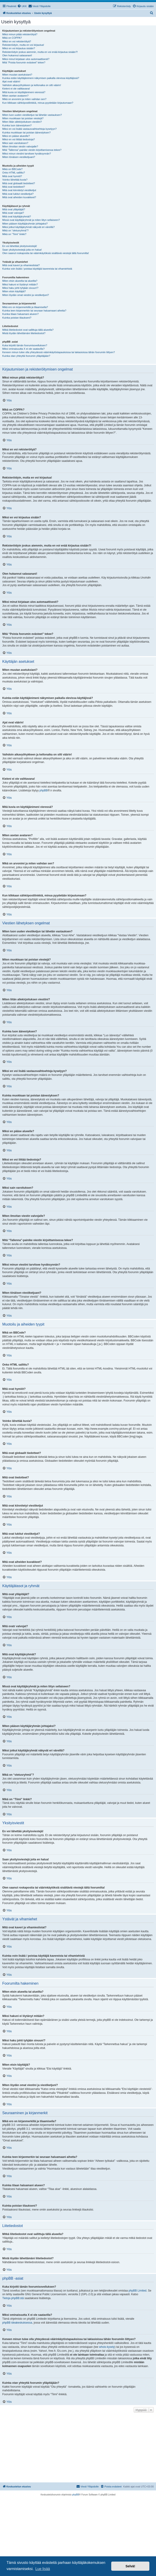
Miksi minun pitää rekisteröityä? (19, 34)
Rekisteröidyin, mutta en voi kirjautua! (23, 44)
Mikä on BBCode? (12, 169)
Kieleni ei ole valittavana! (16, 88)
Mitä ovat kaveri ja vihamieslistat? (21, 265)
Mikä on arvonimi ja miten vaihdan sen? (24, 99)
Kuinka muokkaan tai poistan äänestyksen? (26, 132)
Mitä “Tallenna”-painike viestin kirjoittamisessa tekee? (31, 150)
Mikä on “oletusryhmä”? (15, 230)
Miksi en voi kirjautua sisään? (18, 48)
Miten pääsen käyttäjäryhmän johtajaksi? (25, 223)
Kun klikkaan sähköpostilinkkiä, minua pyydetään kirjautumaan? (37, 102)
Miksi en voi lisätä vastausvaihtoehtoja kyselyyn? (29, 128)
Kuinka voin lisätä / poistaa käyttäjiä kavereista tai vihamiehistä (37, 268)
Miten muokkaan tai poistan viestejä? (22, 118)
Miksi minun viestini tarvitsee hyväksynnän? (26, 153)
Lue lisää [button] (42, 2569)
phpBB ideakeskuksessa (17, 2322)
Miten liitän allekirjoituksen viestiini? (22, 121)
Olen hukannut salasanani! (17, 55)
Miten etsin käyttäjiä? (14, 291)
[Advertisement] (78, 2448)
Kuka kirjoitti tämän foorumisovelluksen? (24, 345)
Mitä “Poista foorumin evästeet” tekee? (23, 62)
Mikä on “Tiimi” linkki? (14, 234)
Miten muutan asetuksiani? (17, 74)
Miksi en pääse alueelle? (16, 136)
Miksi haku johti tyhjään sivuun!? (20, 288)
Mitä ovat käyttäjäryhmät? (16, 216)
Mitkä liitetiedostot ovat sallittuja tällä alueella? (27, 329)
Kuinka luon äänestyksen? (17, 125)
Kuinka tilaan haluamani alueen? (20, 314)
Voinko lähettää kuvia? (14, 179)
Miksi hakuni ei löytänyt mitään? (20, 284)
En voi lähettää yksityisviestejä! (19, 246)
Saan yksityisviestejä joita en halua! (22, 249)
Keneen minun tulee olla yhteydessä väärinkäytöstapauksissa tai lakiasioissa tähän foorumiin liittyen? (58, 352)
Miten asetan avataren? (15, 95)
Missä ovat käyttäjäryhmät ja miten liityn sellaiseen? (31, 220)
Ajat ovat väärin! (11, 81)
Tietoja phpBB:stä (13, 2298)
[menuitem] (22, 6)
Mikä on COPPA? (12, 37)
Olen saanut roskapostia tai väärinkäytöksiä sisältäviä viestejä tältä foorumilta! (45, 253)
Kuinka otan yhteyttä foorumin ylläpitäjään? (26, 355)
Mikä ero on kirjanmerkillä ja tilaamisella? (25, 307)
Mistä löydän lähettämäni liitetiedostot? (23, 333)
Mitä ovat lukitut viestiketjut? (18, 193)
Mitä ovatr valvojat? (13, 212)
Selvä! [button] (130, 2566)
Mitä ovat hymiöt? (12, 176)
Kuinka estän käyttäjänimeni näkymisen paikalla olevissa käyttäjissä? (40, 78)
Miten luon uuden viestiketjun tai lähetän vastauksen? (32, 115)
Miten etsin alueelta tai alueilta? (19, 280)
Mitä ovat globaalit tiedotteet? (18, 183)
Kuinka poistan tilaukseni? (16, 317)
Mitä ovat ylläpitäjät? (13, 209)
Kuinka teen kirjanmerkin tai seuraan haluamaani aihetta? (34, 310)
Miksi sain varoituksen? (15, 143)
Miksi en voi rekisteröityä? (16, 41)
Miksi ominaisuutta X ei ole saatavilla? (23, 348)
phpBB (44, 790)
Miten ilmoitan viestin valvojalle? (20, 146)
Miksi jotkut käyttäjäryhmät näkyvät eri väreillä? (28, 227)
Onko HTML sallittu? (13, 172)
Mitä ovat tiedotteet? (13, 186)
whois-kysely (107, 2347)
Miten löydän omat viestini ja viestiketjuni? (25, 295)
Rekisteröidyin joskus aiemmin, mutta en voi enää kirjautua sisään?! (40, 52)
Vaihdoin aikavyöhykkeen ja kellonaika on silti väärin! (31, 85)
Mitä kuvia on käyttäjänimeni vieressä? (23, 92)
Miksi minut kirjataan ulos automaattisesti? (25, 59)
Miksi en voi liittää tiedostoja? (18, 139)
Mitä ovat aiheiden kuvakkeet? (19, 197)
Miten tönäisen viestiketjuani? (18, 157)
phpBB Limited (137, 2290)
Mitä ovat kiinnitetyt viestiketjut (19, 190)
